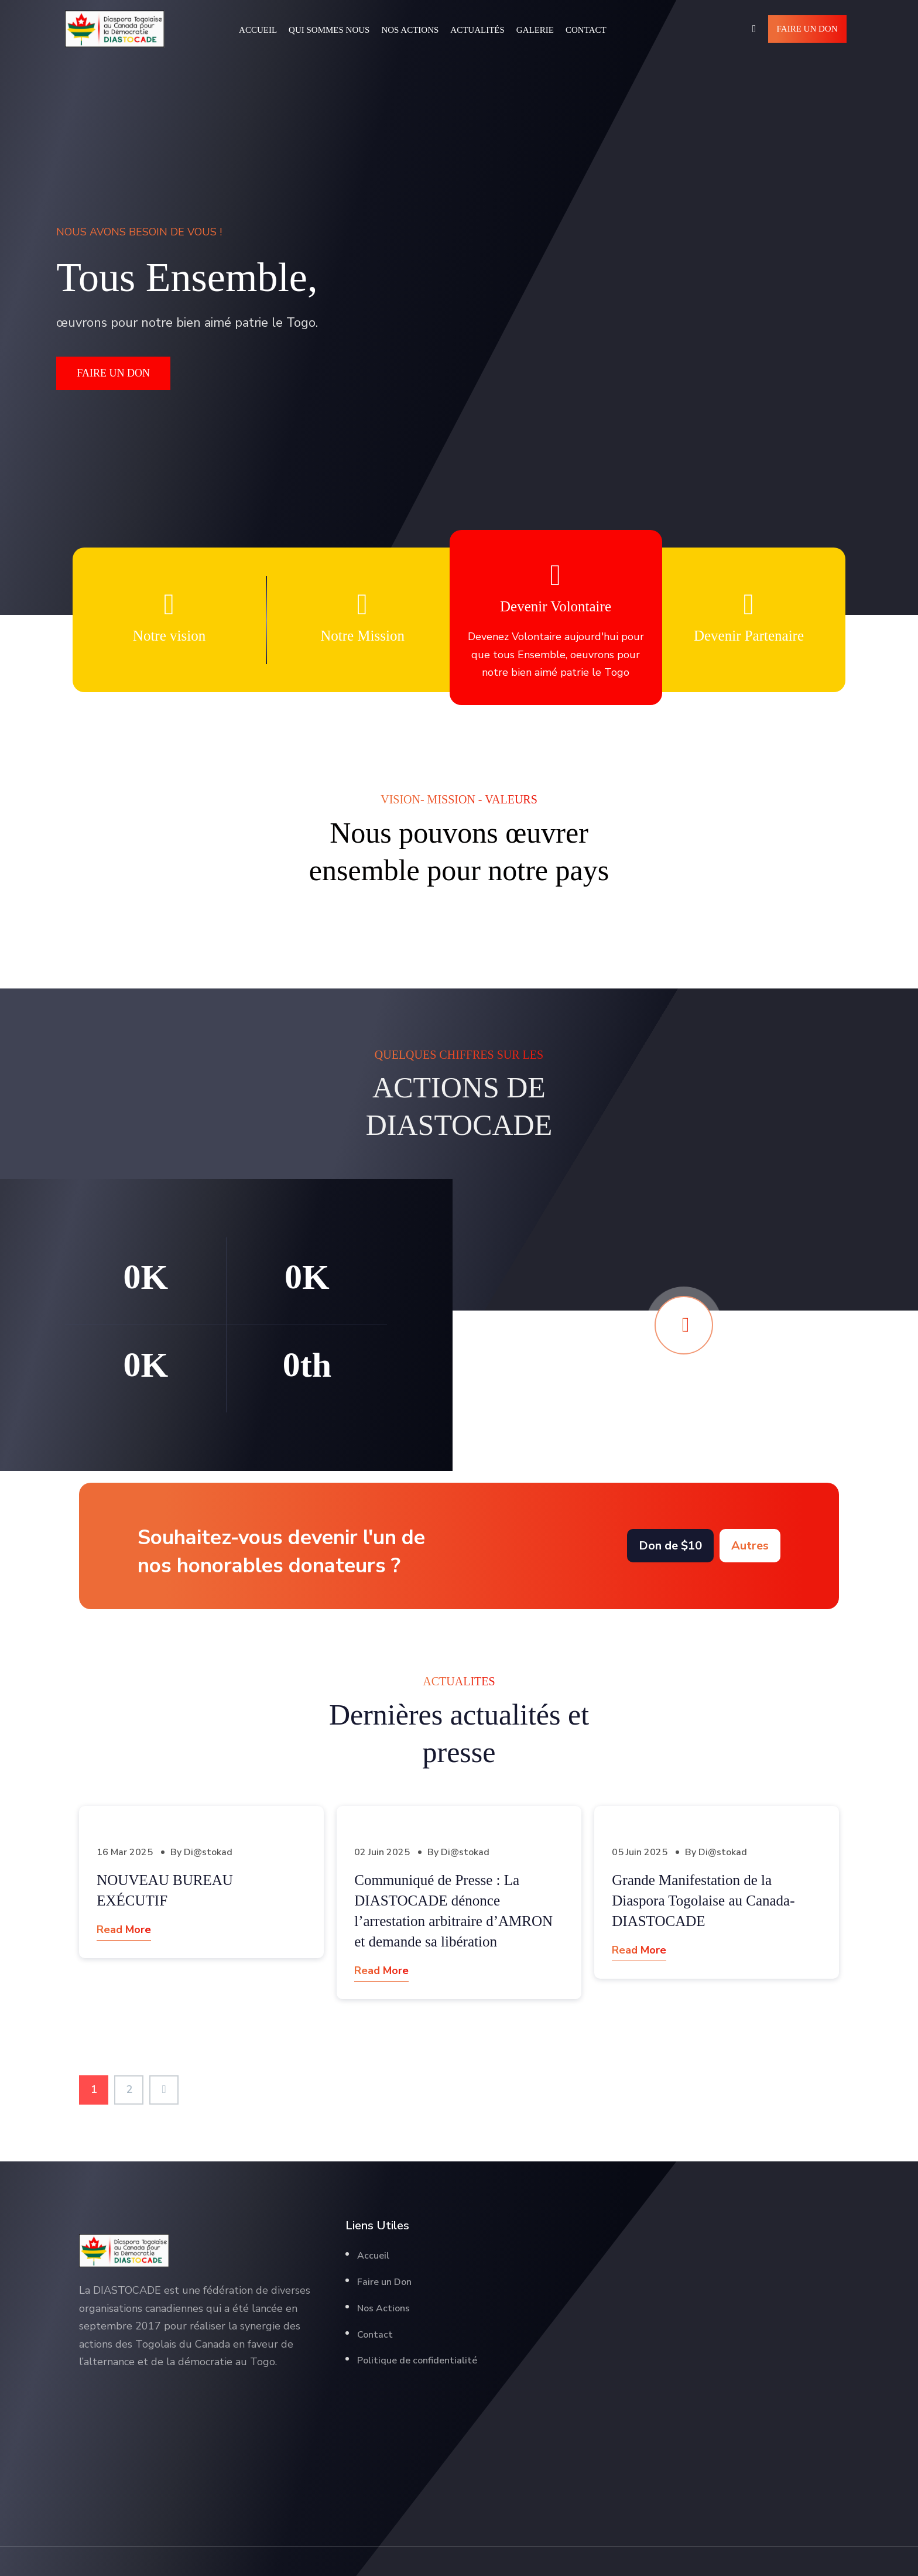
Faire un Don (807, 28)
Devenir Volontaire (555, 606)
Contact (586, 30)
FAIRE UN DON (113, 373)
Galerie (535, 30)
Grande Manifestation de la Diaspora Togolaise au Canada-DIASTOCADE (703, 1900)
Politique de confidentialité (417, 2360)
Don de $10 (670, 1546)
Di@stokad (208, 1852)
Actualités (477, 30)
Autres (750, 1546)
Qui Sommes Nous (329, 30)
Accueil (258, 30)
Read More (124, 1929)
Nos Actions (410, 30)
